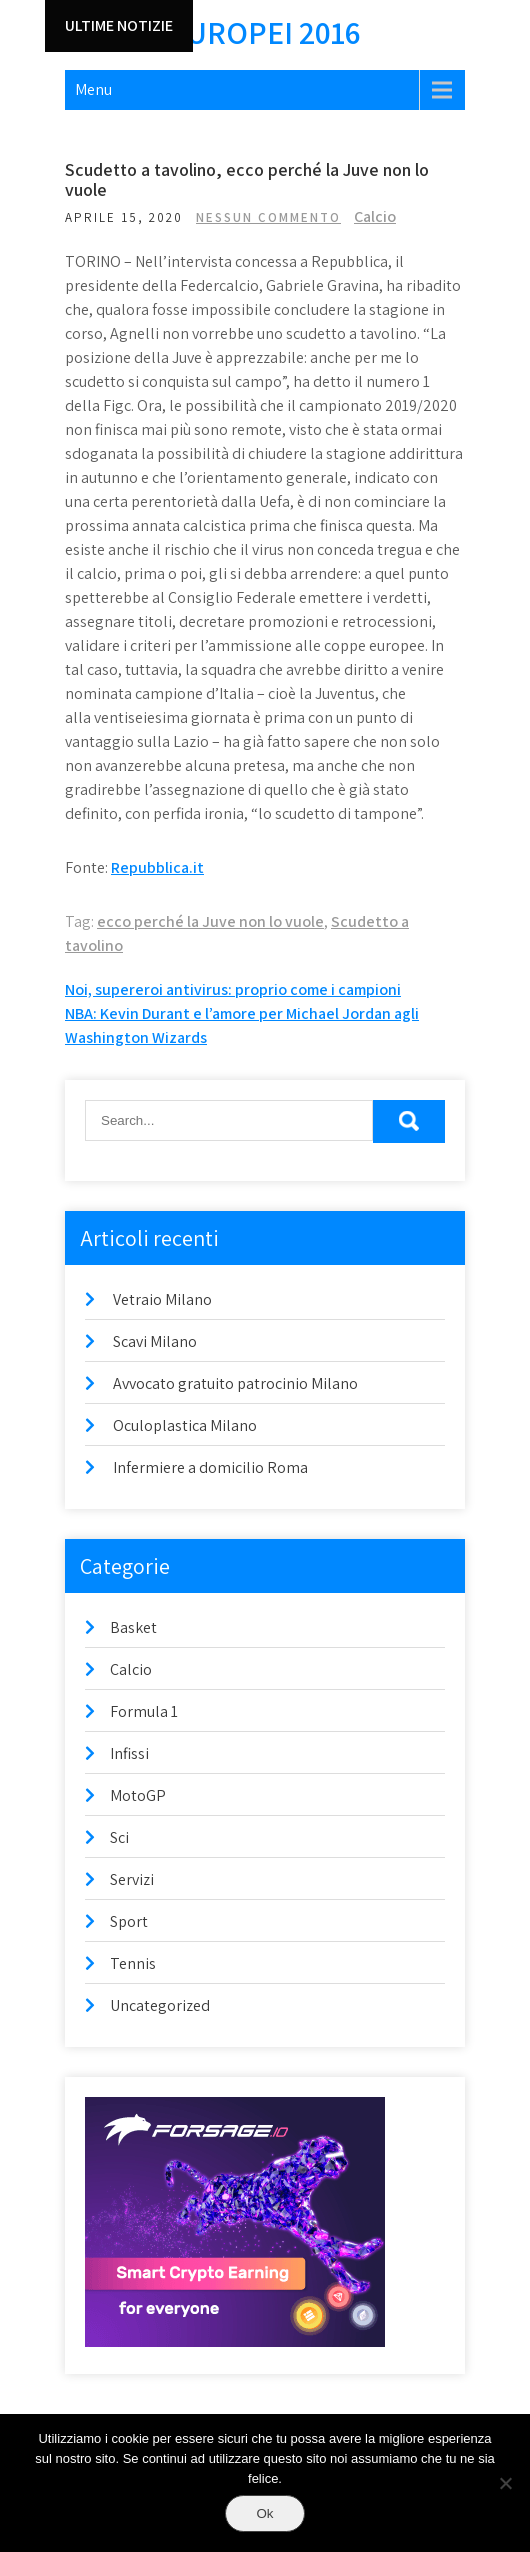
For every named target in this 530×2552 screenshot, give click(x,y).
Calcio (375, 216)
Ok (264, 2513)
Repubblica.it (157, 867)
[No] (505, 2483)
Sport (129, 1921)
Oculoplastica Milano (185, 1425)
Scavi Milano (155, 1341)
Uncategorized (160, 2005)
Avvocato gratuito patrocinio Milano (235, 1383)
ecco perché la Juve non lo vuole (210, 921)
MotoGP (138, 1795)
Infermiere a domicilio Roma (210, 1467)
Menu (93, 89)
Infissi (129, 1753)
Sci (119, 1837)
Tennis (133, 1963)
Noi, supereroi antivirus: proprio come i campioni (233, 989)
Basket (133, 1627)
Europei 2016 (265, 32)
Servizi (132, 1879)
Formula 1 (144, 1711)
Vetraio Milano (162, 1299)
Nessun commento (268, 217)
